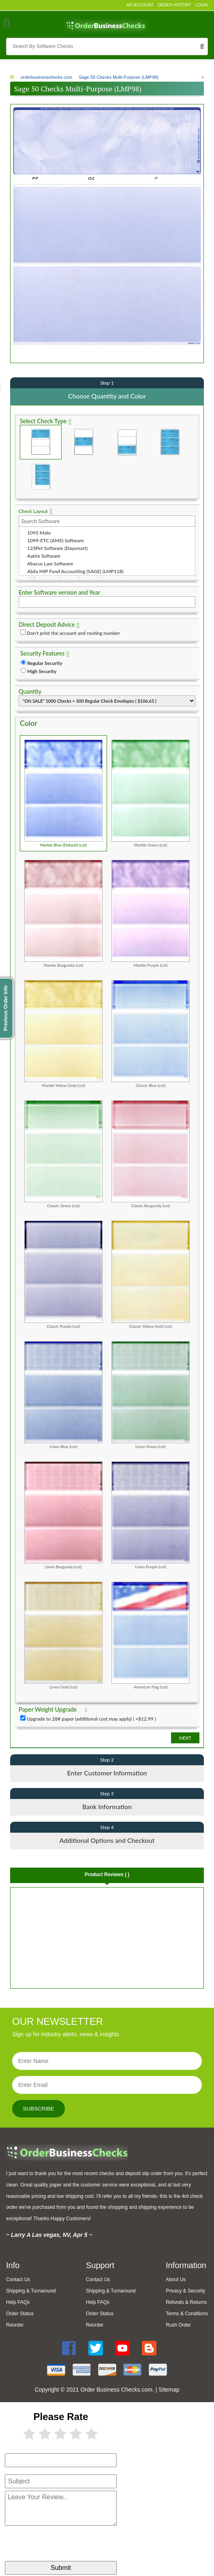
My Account (140, 5)
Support (100, 2265)
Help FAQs (18, 2302)
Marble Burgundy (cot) (63, 913)
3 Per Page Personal (41, 476)
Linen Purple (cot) (150, 1514)
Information (186, 2265)
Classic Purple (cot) (63, 1274)
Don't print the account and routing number (73, 633)
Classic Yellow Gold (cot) (150, 1274)
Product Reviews (106, 1874)
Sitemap (168, 2389)
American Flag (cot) (150, 1634)
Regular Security (44, 663)
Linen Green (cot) (150, 1394)
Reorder (15, 2325)
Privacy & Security (185, 2291)
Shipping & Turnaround (31, 2291)
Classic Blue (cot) (150, 1033)
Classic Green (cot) (63, 1154)
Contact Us (18, 2279)
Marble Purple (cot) (150, 913)
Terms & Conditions (187, 2313)
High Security (41, 671)
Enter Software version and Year (59, 592)
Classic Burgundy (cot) (150, 1154)
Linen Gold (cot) (63, 1634)
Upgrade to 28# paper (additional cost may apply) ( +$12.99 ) (91, 1718)
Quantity (30, 691)
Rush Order (178, 2325)
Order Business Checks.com (116, 2389)
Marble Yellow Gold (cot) (63, 1033)
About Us (176, 2279)
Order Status (20, 2313)
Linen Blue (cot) (63, 1394)
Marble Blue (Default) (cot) (63, 792)
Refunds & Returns (186, 2302)
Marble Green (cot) (150, 792)
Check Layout (33, 511)
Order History (174, 5)
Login (201, 5)
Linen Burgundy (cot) (63, 1514)
